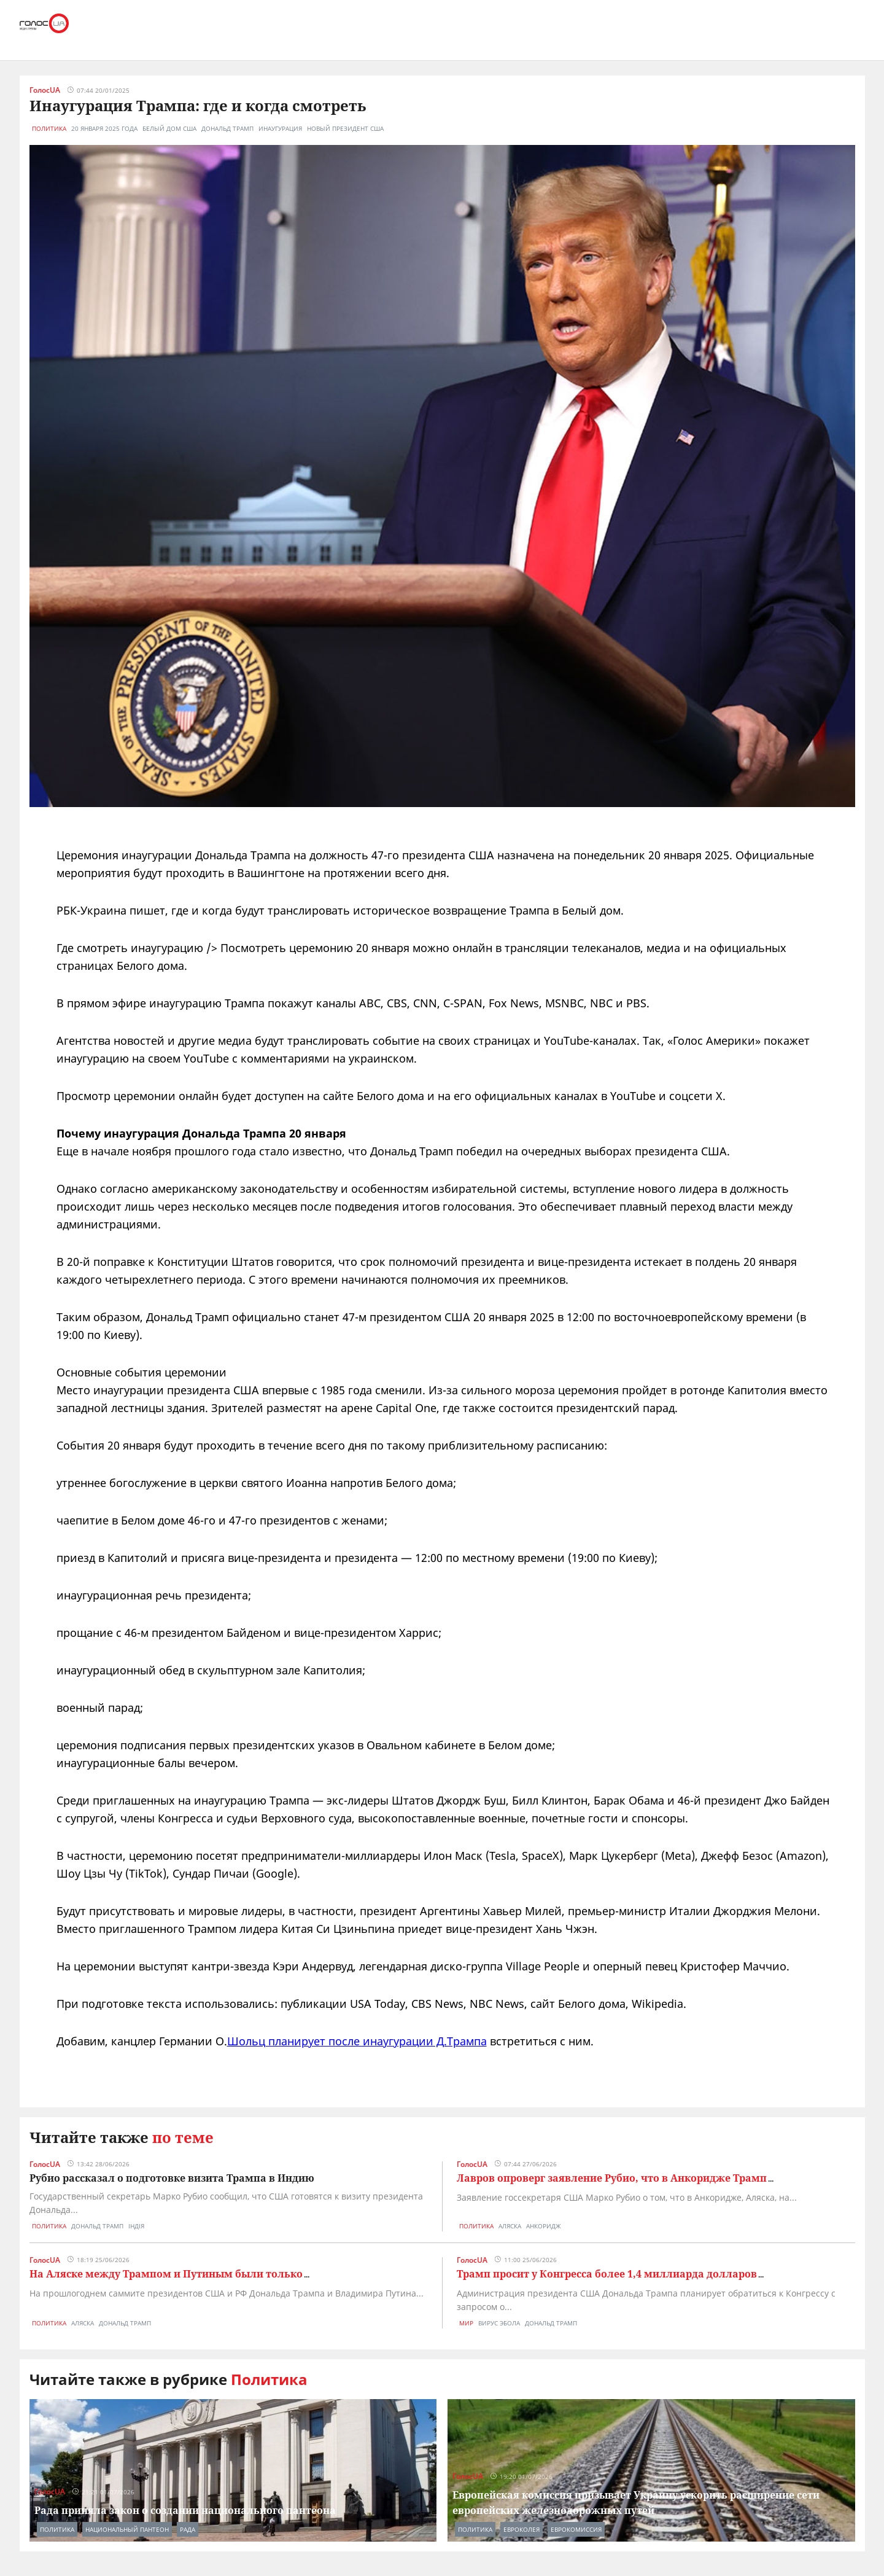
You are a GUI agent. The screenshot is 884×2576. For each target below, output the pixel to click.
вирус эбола (499, 2323)
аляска (509, 2226)
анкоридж (543, 2226)
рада (187, 2529)
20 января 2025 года (104, 128)
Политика (49, 128)
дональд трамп (227, 128)
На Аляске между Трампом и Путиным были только (166, 2274)
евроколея (521, 2529)
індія (136, 2226)
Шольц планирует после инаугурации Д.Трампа (357, 2041)
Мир (466, 2323)
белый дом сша (169, 128)
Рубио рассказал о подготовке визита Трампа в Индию (171, 2178)
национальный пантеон (127, 2529)
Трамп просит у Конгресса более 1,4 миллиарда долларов (607, 2274)
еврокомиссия (576, 2529)
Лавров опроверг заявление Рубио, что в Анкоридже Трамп (612, 2178)
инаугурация (280, 128)
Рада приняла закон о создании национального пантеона (185, 2510)
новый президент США (345, 128)
